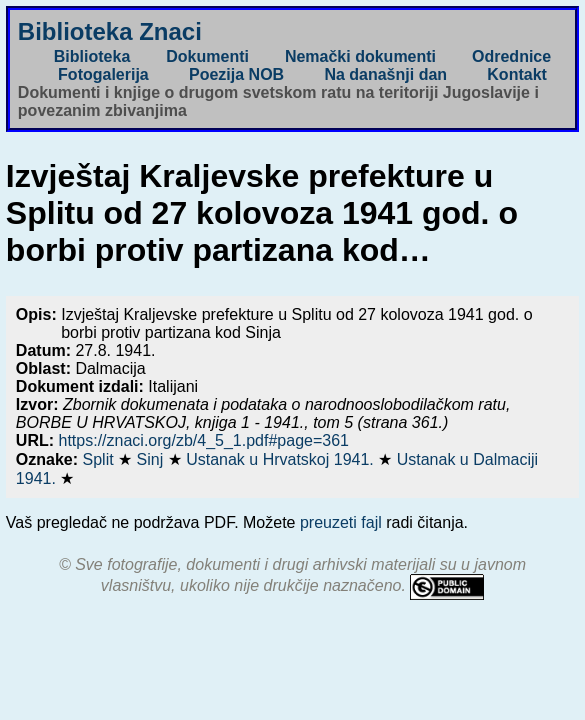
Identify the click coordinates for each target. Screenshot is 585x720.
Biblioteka (92, 56)
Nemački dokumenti (360, 56)
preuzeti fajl (341, 522)
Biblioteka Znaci (110, 31)
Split (101, 459)
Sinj (152, 459)
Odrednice (511, 56)
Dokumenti (207, 56)
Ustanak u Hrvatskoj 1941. (282, 459)
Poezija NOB (236, 74)
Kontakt (517, 74)
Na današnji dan (385, 74)
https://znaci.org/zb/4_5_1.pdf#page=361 (204, 440)
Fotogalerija (103, 74)
